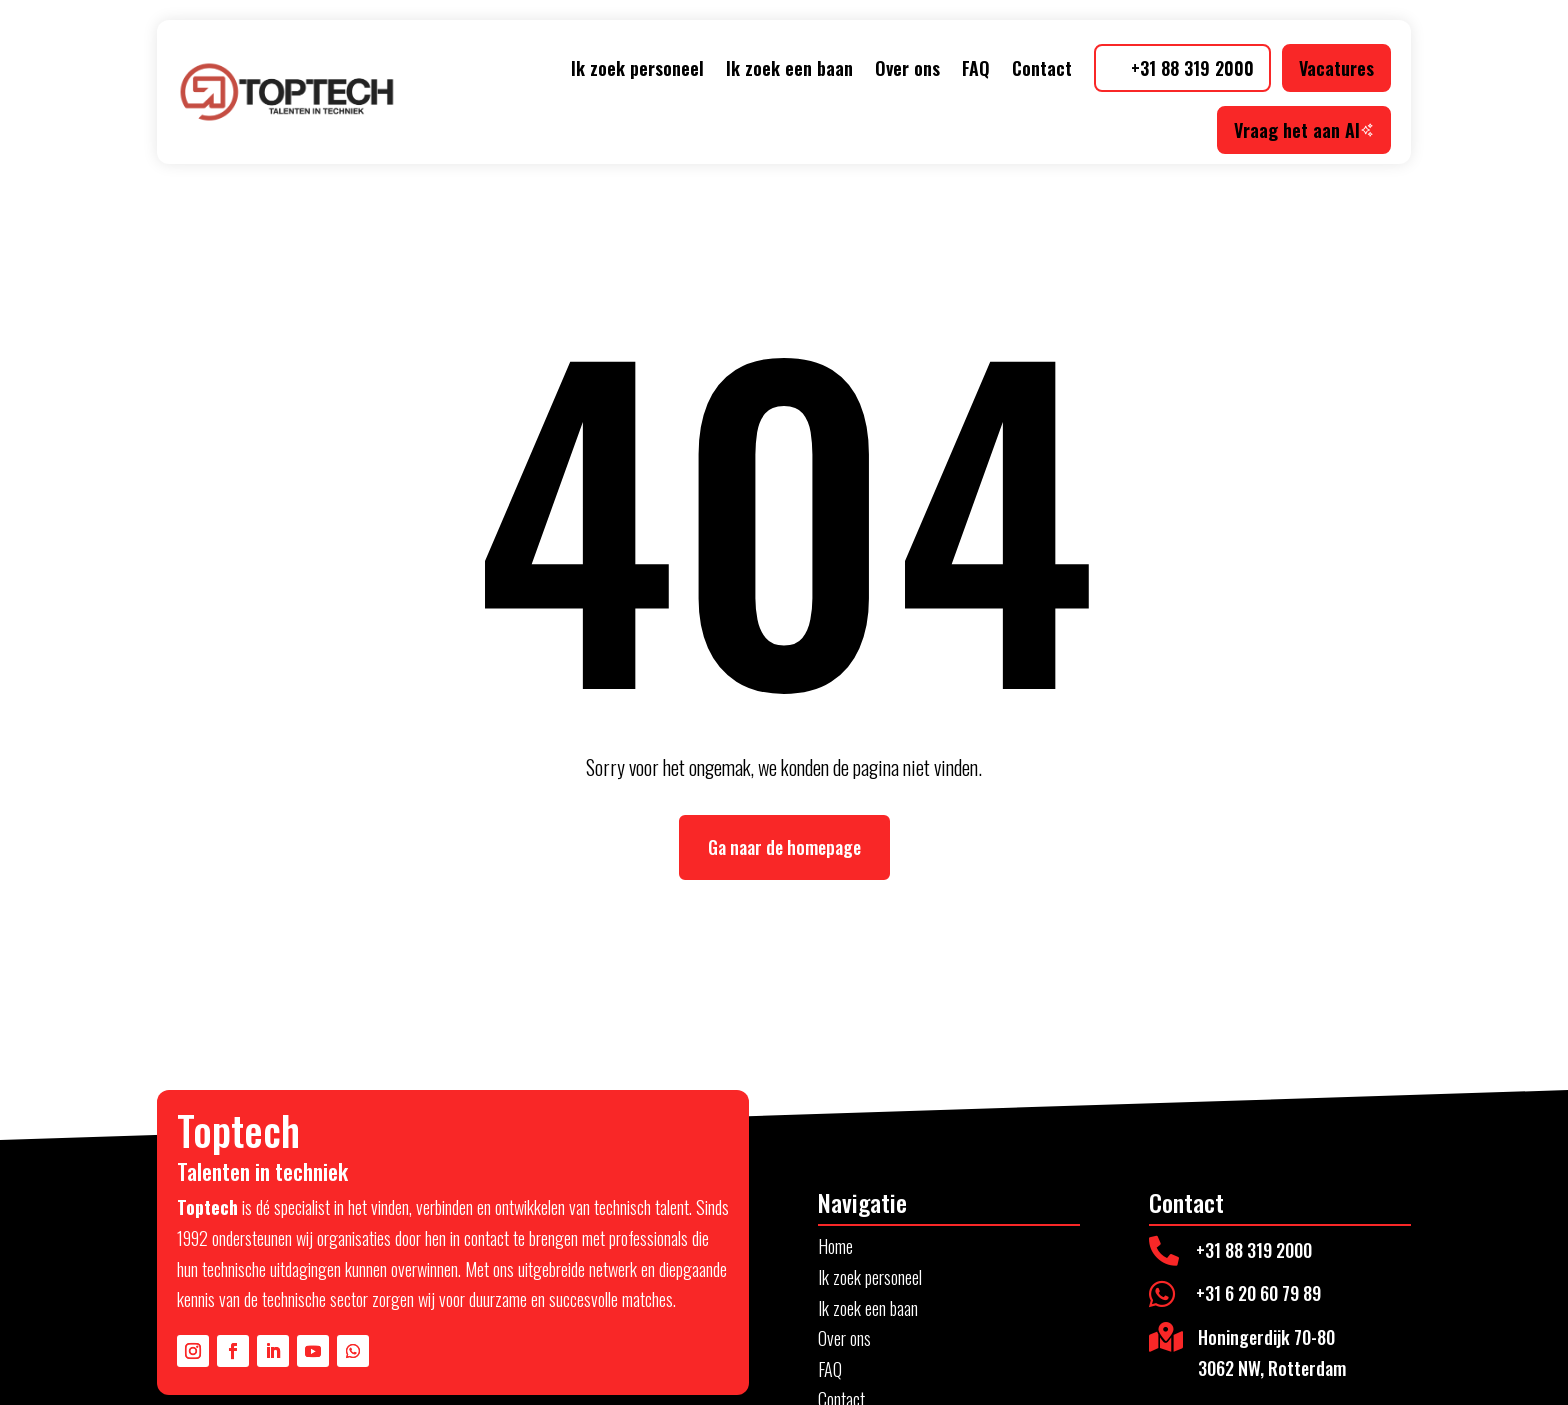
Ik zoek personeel (637, 68)
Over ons (907, 68)
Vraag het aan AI (1304, 130)
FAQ (976, 68)
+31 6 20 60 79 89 (1258, 1293)
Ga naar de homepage (784, 847)
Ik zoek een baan (789, 68)
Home (835, 1246)
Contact (1042, 68)
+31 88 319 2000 (1192, 68)
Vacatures (1336, 68)
